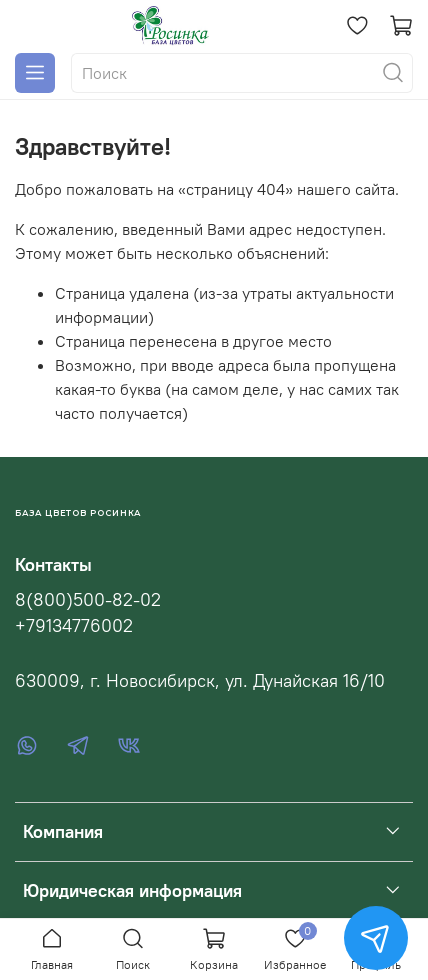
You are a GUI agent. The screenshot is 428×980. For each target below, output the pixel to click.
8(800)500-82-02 (88, 600)
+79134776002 (74, 626)
